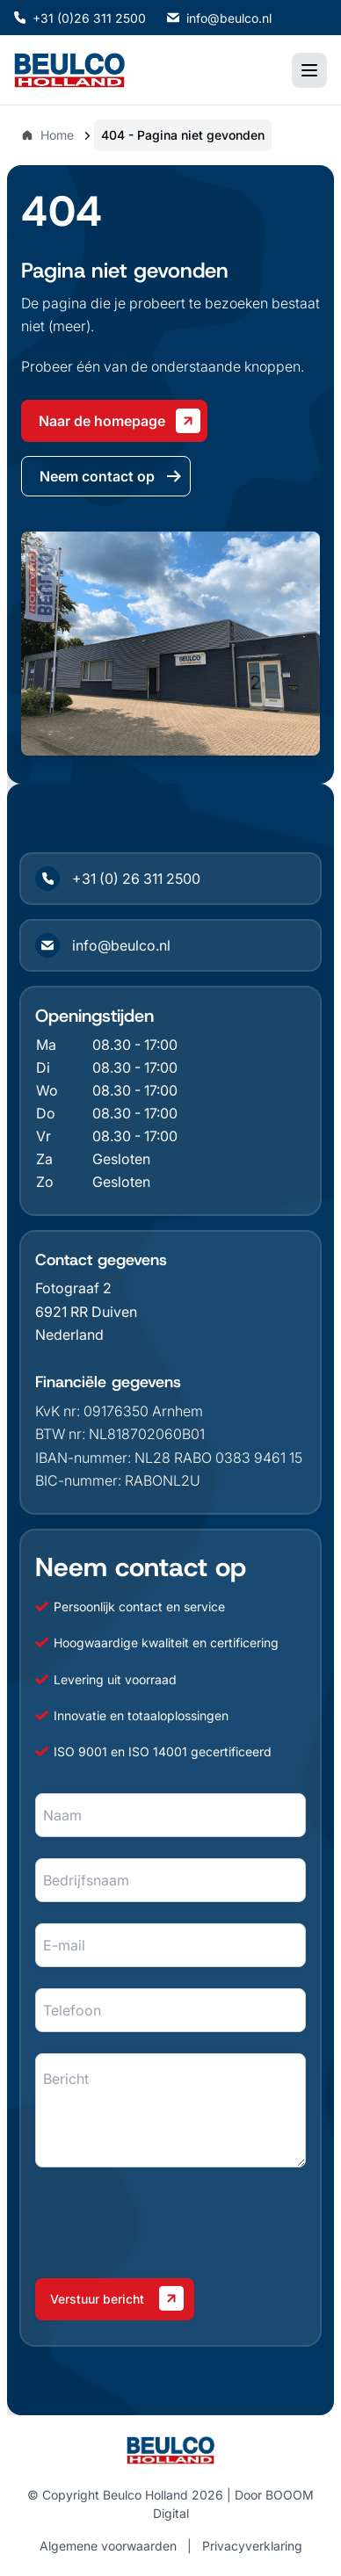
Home (47, 134)
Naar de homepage (119, 421)
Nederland (69, 1334)
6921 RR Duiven (86, 1312)
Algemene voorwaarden (108, 2545)
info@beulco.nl (219, 18)
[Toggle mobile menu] (309, 70)
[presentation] (168, 2223)
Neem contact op (111, 476)
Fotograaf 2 (73, 1288)
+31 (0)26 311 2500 (80, 18)
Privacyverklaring (252, 2545)
